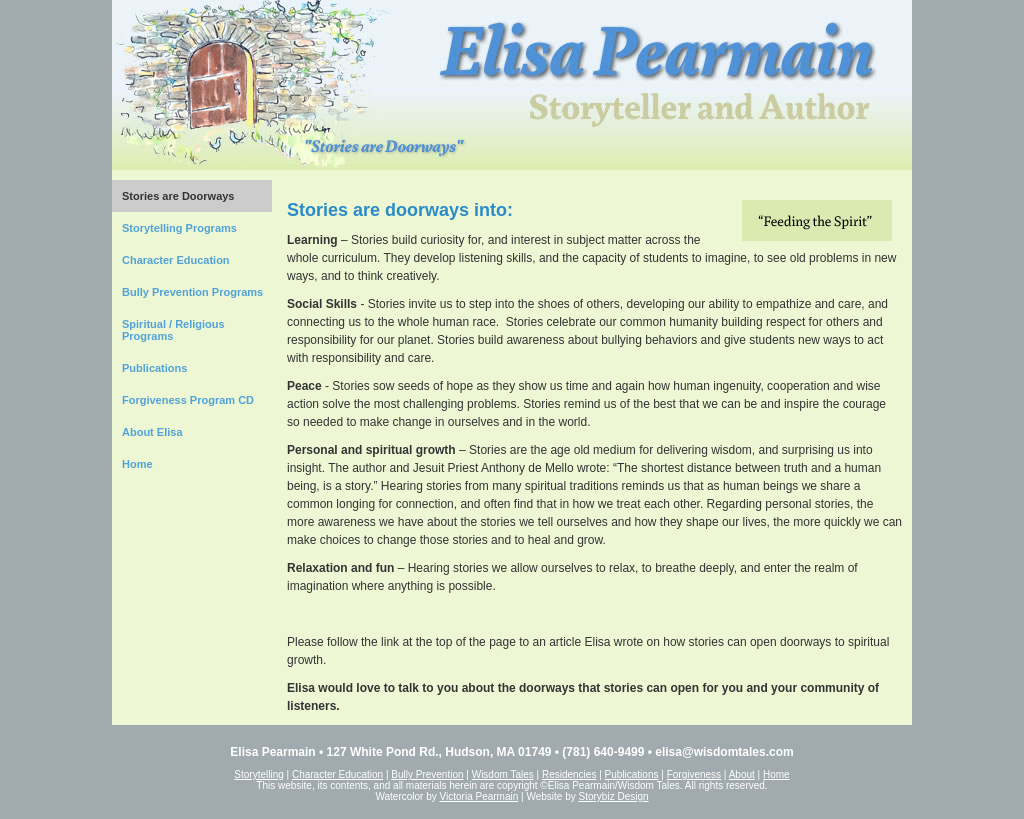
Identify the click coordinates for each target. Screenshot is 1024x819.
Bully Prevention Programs (192, 292)
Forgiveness (694, 774)
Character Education (176, 260)
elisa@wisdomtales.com (724, 752)
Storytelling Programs (179, 228)
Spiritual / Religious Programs (173, 330)
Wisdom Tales (503, 774)
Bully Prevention (427, 774)
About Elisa (152, 432)
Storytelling (258, 774)
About (742, 774)
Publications (154, 368)
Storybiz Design (614, 796)
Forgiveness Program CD (188, 400)
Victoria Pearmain (479, 796)
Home (137, 464)
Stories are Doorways (178, 196)
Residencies (569, 774)
